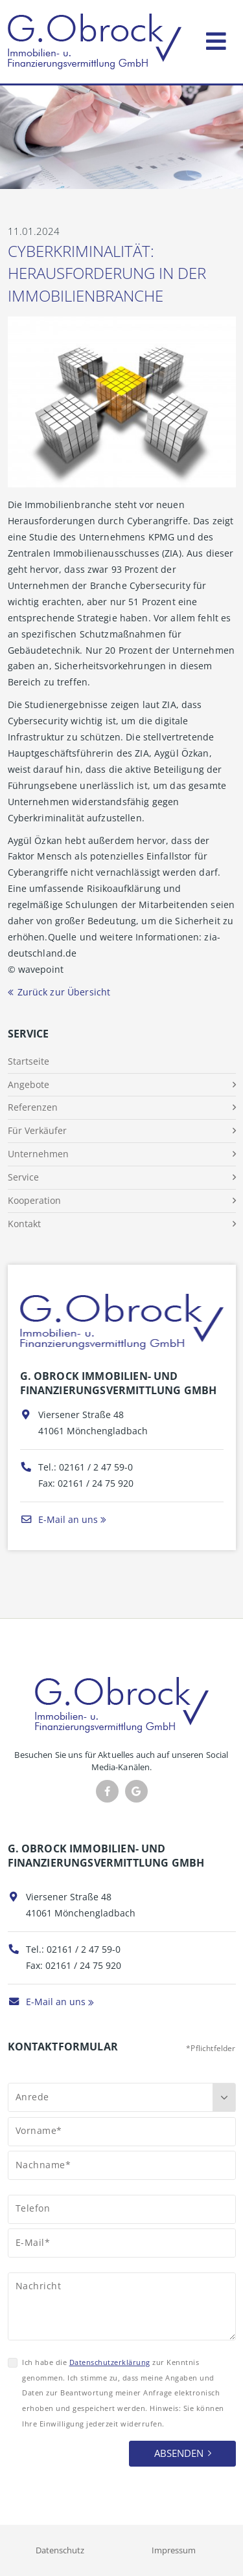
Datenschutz (60, 2550)
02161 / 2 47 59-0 (96, 1467)
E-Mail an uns (59, 1519)
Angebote (28, 1084)
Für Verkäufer (37, 1130)
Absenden (178, 2453)
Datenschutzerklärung (109, 2362)
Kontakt (24, 1223)
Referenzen (33, 1107)
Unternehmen (38, 1154)
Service (23, 1177)
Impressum (174, 2550)
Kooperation (34, 1200)
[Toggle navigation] (216, 38)
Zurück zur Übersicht (64, 992)
